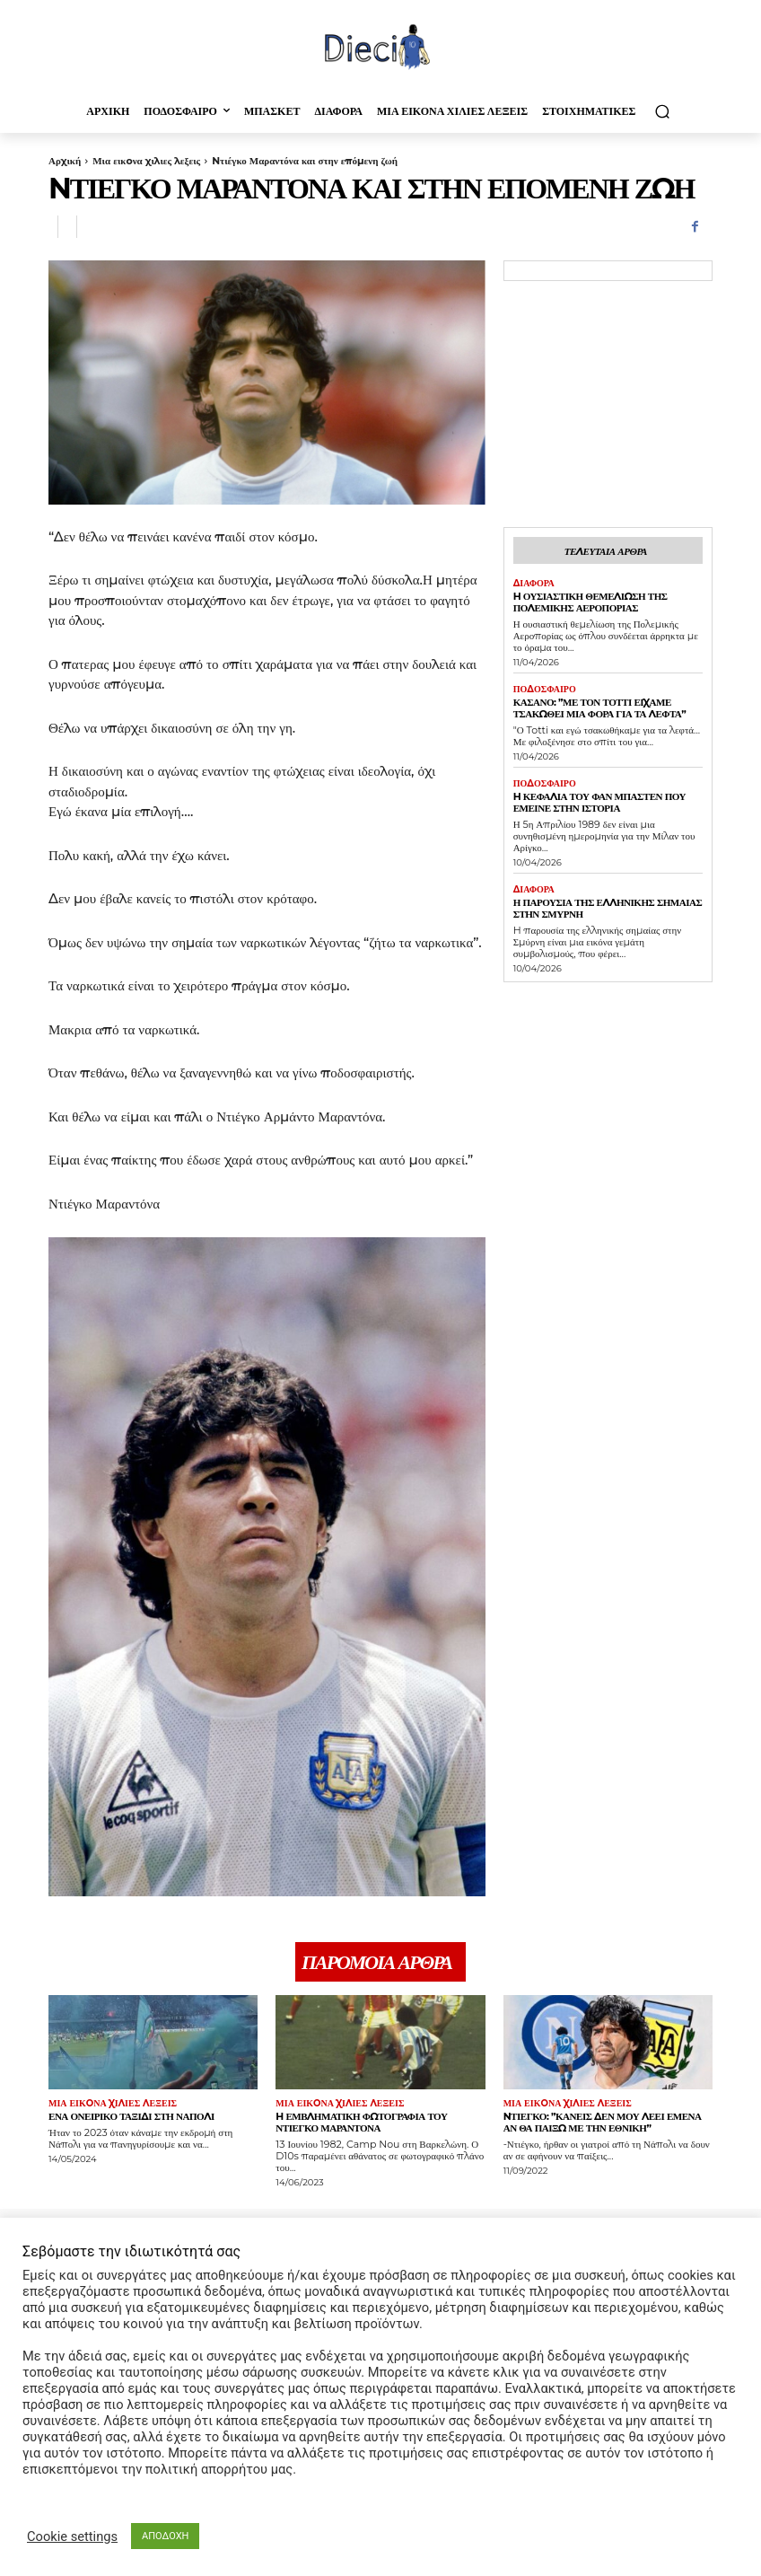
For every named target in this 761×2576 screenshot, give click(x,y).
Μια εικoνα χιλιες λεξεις (146, 160)
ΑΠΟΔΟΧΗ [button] (165, 2536)
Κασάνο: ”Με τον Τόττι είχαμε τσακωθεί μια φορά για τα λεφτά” (599, 708)
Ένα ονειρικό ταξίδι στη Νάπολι (131, 2116)
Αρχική (64, 160)
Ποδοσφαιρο (544, 689)
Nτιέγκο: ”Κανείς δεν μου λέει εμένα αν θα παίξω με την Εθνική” (602, 2122)
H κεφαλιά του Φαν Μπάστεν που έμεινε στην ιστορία (599, 802)
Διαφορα (534, 583)
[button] (662, 111)
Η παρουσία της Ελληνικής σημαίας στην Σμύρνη (607, 908)
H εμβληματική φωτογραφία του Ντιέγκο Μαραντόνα (361, 2122)
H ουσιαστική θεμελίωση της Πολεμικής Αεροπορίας (590, 602)
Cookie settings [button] (72, 2536)
